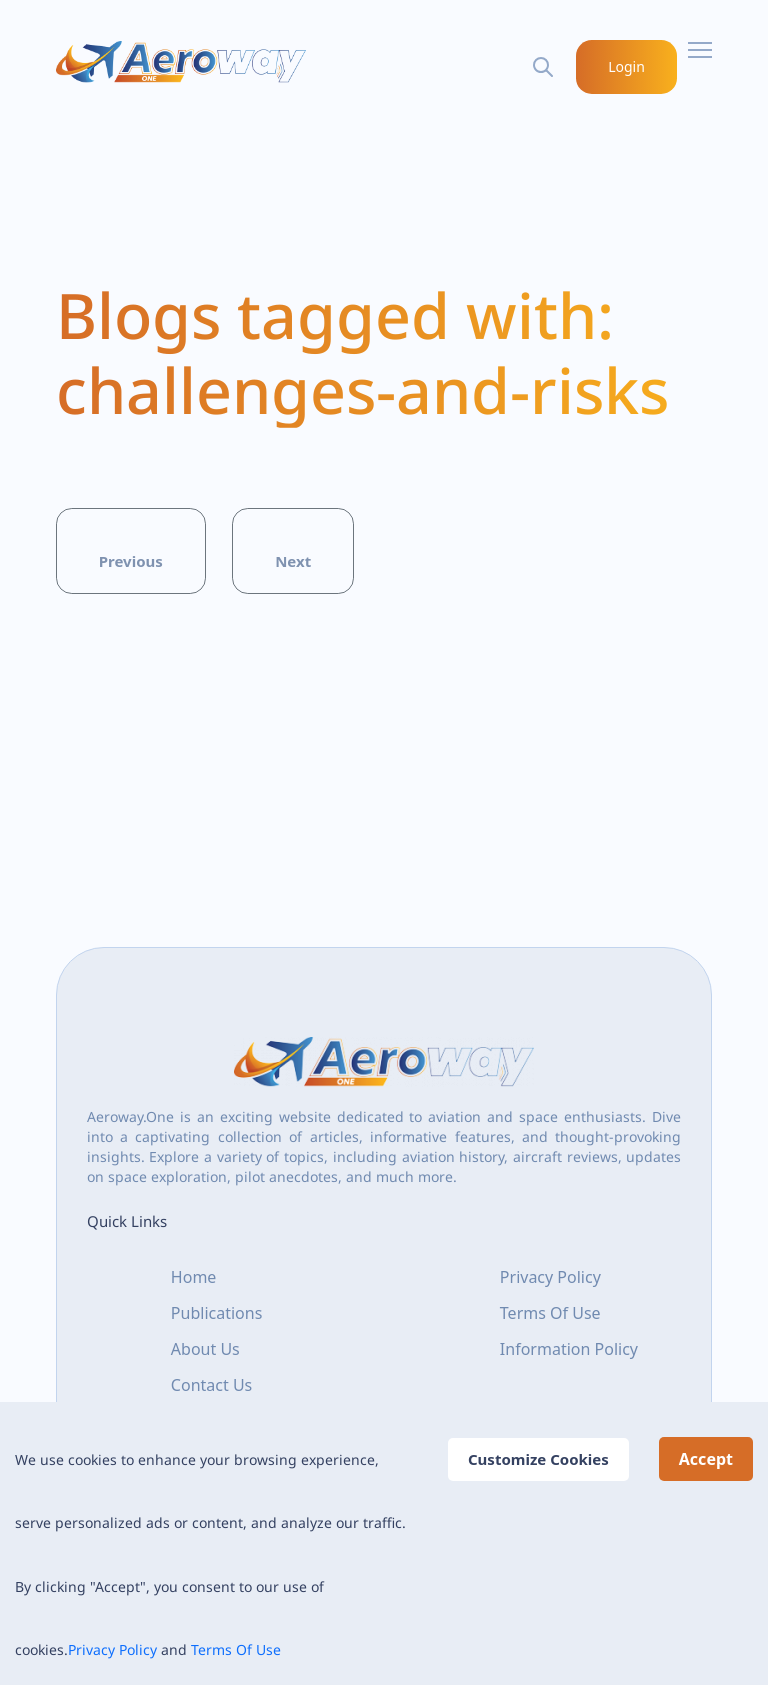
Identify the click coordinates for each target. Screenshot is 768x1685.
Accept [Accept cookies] (706, 1459)
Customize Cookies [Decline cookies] (538, 1459)
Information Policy (569, 1348)
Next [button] (293, 561)
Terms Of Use (236, 1649)
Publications (216, 1312)
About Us (205, 1348)
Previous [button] (131, 561)
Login (627, 66)
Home (194, 1276)
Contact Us (211, 1384)
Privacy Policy (112, 1649)
